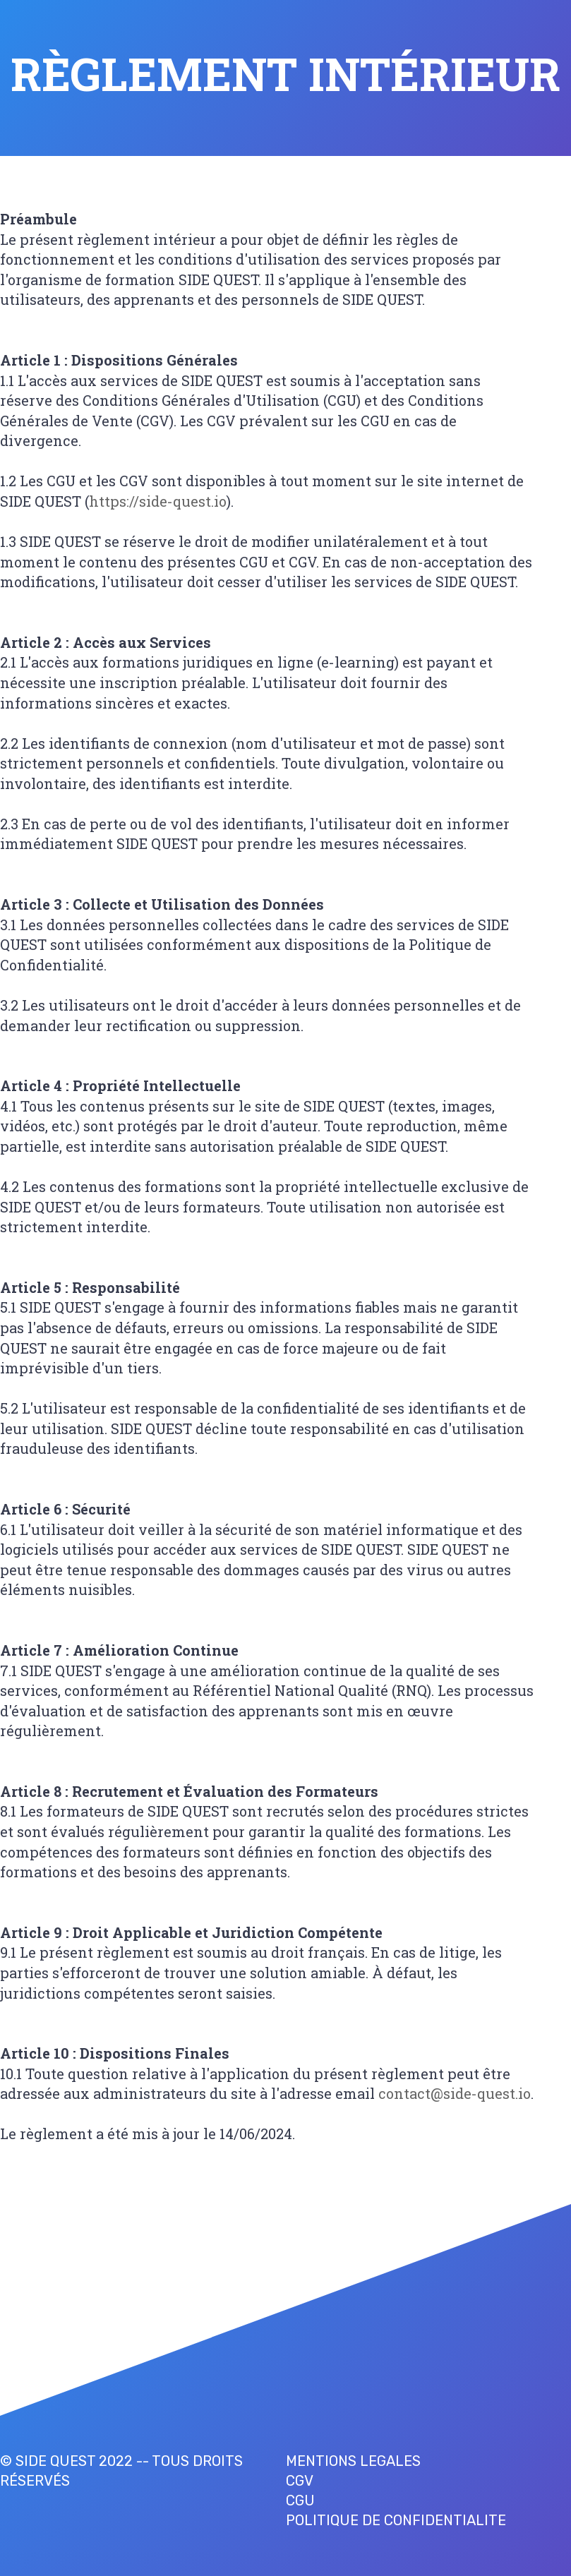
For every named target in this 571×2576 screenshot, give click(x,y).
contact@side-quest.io (454, 2093)
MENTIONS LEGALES (353, 2460)
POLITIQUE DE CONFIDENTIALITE (396, 2520)
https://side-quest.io (158, 501)
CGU (300, 2500)
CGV (299, 2480)
